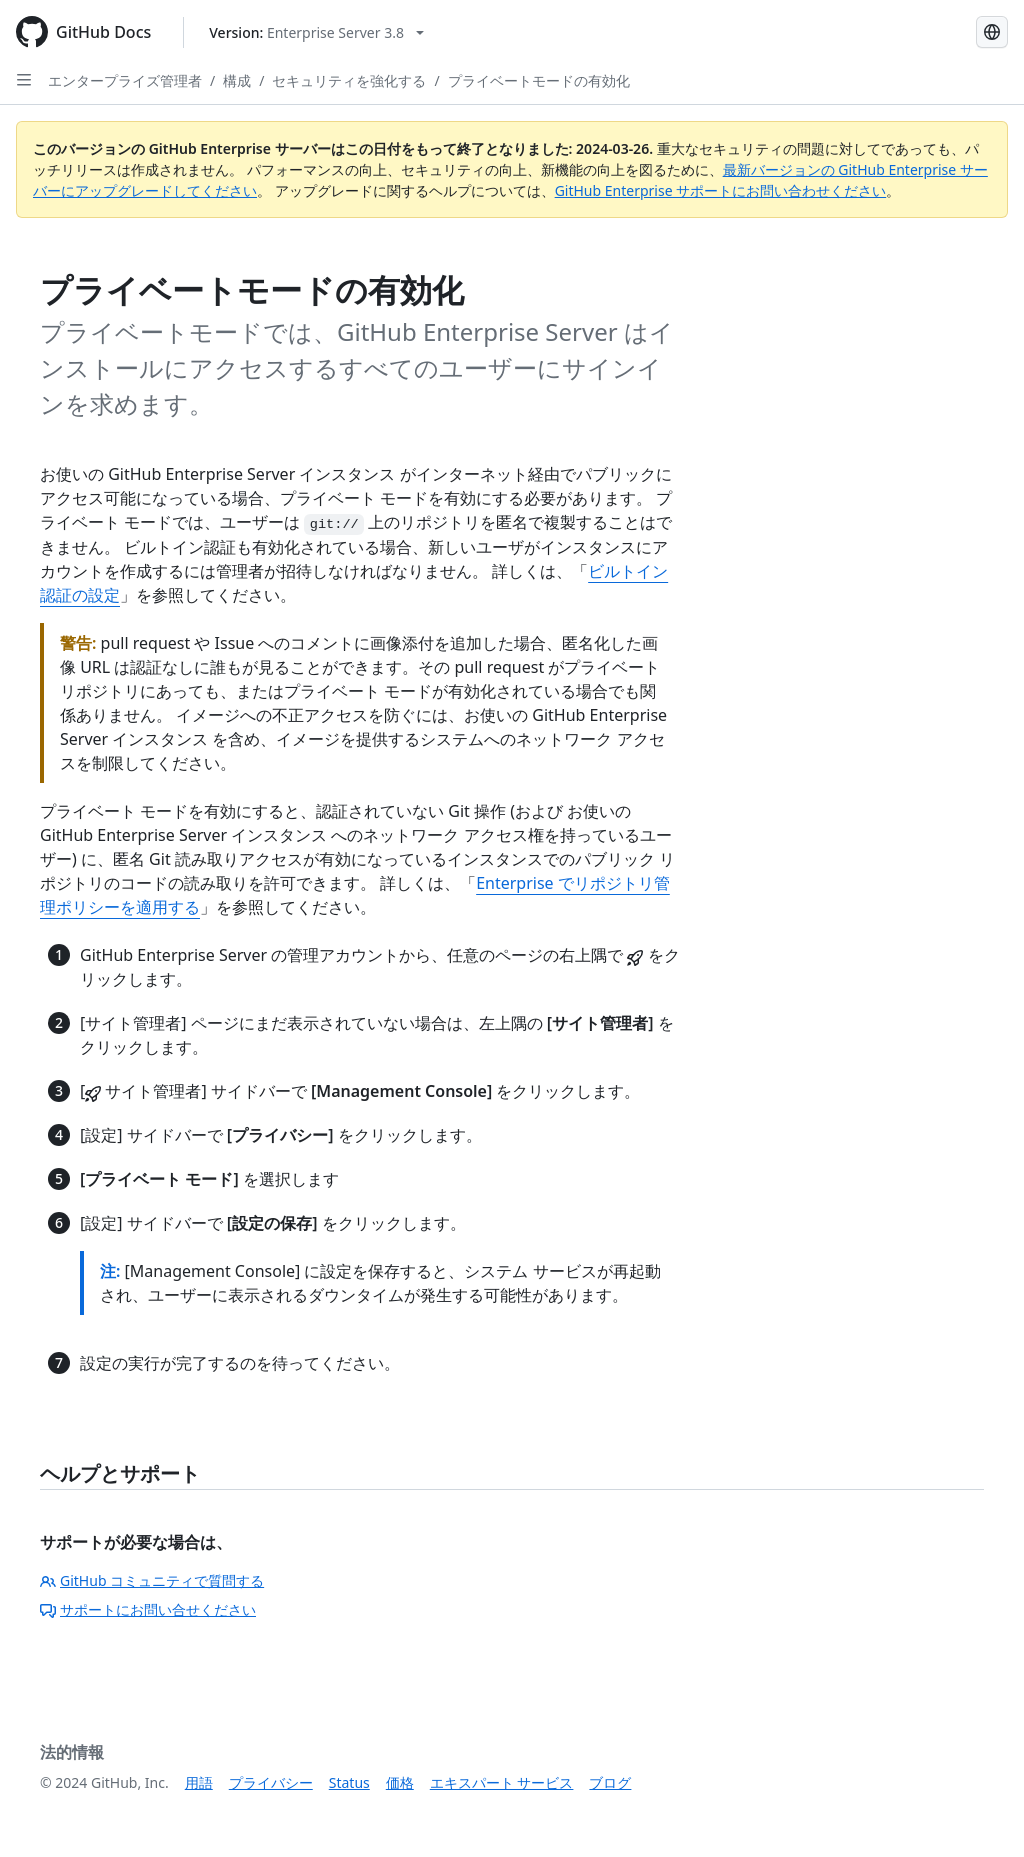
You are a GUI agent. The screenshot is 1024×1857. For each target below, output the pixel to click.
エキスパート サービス (502, 1782)
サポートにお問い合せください (148, 1609)
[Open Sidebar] (24, 80)
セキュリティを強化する (349, 80)
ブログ (610, 1782)
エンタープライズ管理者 (125, 80)
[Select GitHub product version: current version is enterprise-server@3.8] (316, 32)
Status (349, 1782)
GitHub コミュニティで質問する (152, 1580)
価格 (400, 1782)
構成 (237, 80)
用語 (199, 1782)
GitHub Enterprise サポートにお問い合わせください (721, 190)
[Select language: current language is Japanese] (992, 32)
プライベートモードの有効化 (539, 80)
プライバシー (271, 1782)
